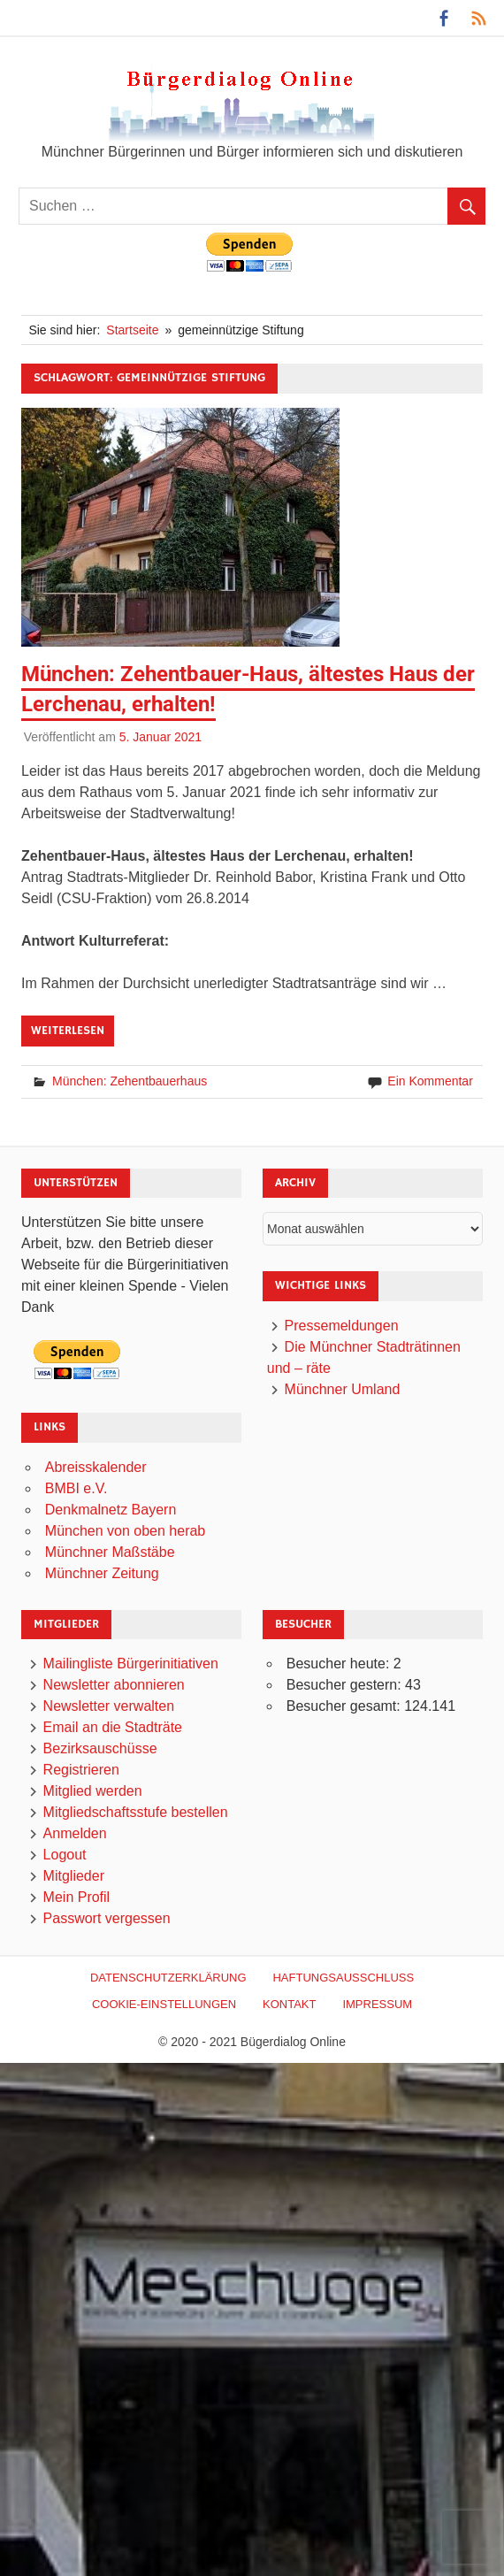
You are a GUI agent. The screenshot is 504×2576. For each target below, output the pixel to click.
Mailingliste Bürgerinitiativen (130, 1663)
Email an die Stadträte (112, 1727)
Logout (65, 1854)
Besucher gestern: (345, 1684)
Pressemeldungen (342, 1325)
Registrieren (81, 1769)
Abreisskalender (96, 1467)
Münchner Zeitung (102, 1573)
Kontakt (289, 2004)
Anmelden (75, 1833)
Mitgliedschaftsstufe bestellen (135, 1812)
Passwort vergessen (107, 1918)
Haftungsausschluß (343, 1977)
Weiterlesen (67, 1031)
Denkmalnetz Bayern (111, 1509)
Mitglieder (73, 1875)
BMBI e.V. (76, 1488)
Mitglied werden (92, 1790)
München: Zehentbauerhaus (129, 1081)
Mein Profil (77, 1897)
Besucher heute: (339, 1663)
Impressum (377, 2004)
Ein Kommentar (429, 1081)
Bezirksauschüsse (100, 1748)
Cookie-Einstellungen (164, 2004)
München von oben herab (125, 1530)
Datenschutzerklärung (168, 1977)
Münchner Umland (343, 1389)
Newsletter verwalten (109, 1706)
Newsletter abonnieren (114, 1684)
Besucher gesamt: (345, 1706)
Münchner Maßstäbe (110, 1552)
